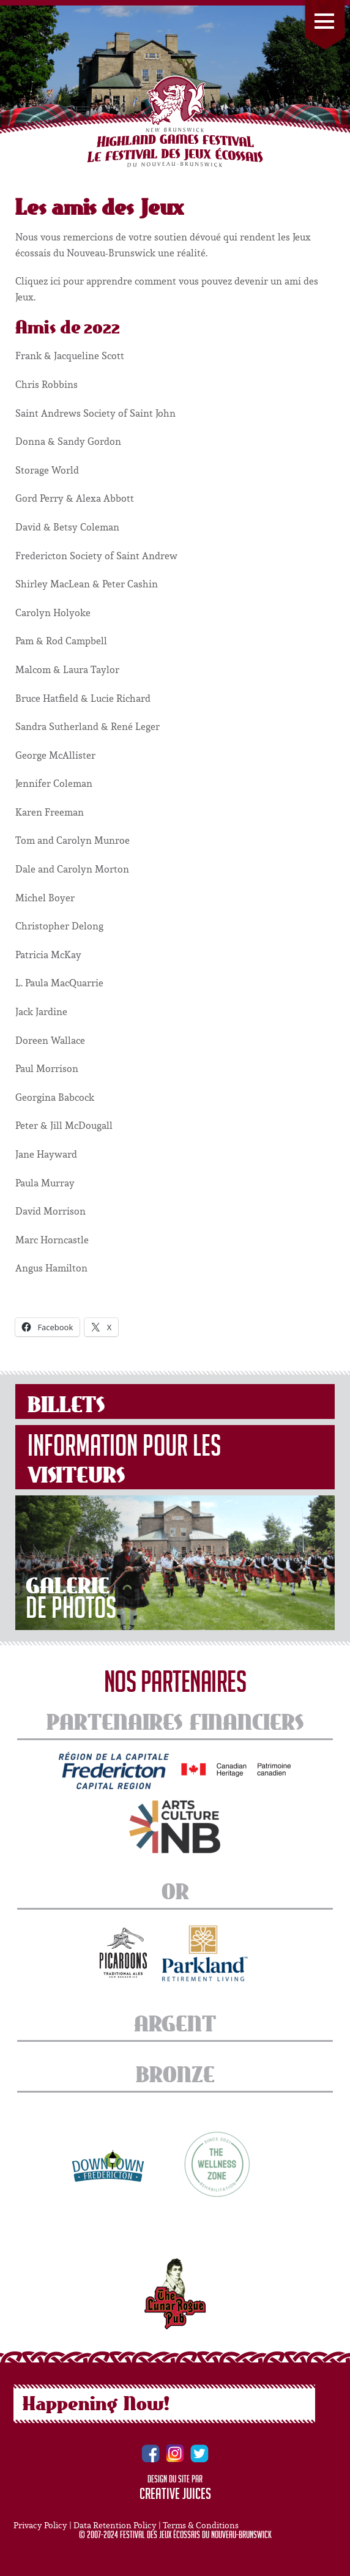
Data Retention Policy (115, 2525)
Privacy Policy (40, 2525)
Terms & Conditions (201, 2525)
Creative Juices (175, 2496)
